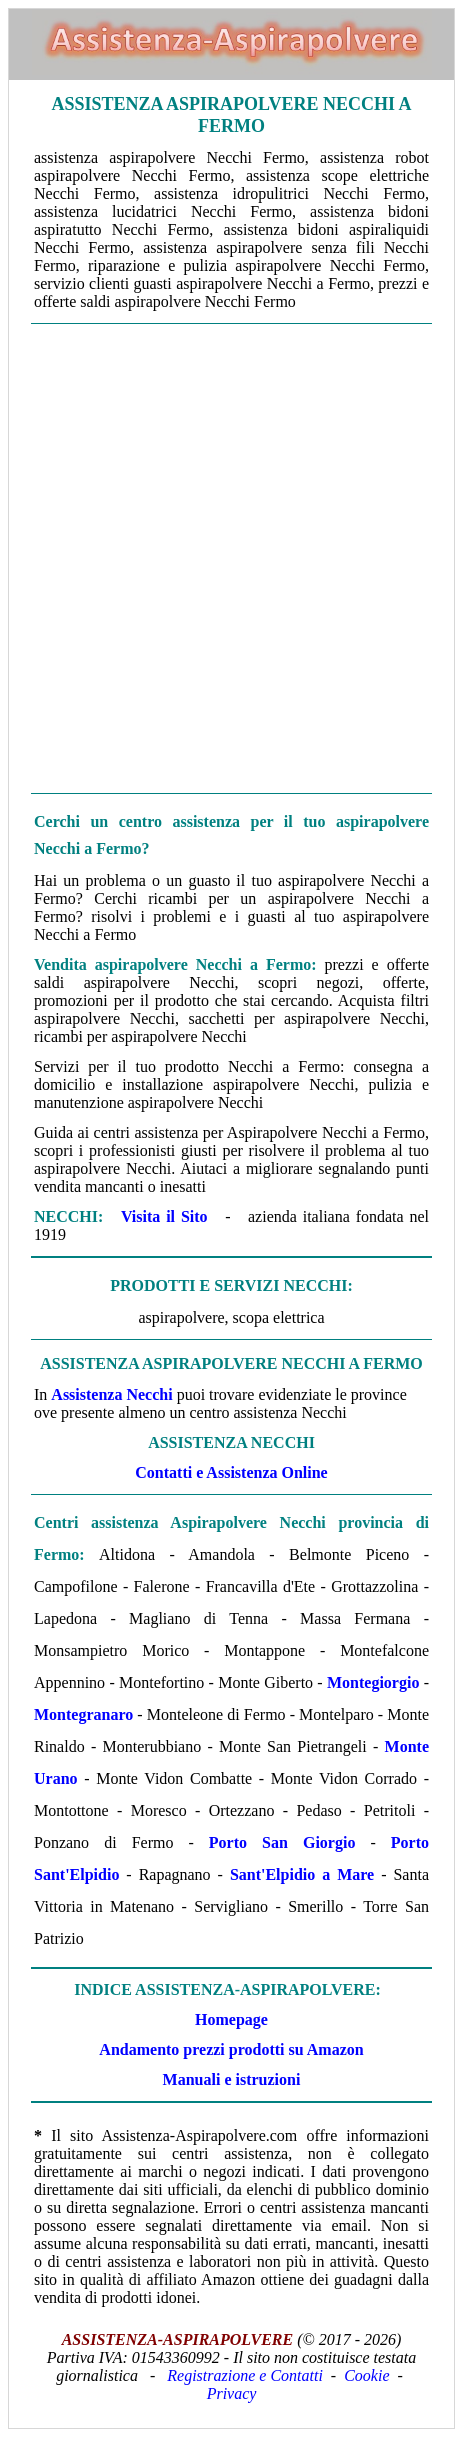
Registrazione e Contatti (245, 2375)
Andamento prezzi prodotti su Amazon (231, 2049)
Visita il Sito (164, 1216)
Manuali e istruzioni (232, 2079)
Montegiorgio (373, 1682)
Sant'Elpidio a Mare (302, 1874)
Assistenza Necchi (111, 1394)
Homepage (231, 2019)
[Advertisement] (226, 558)
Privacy (232, 2393)
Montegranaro (83, 1714)
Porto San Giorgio (282, 1842)
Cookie (366, 2375)
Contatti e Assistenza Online (231, 1472)
